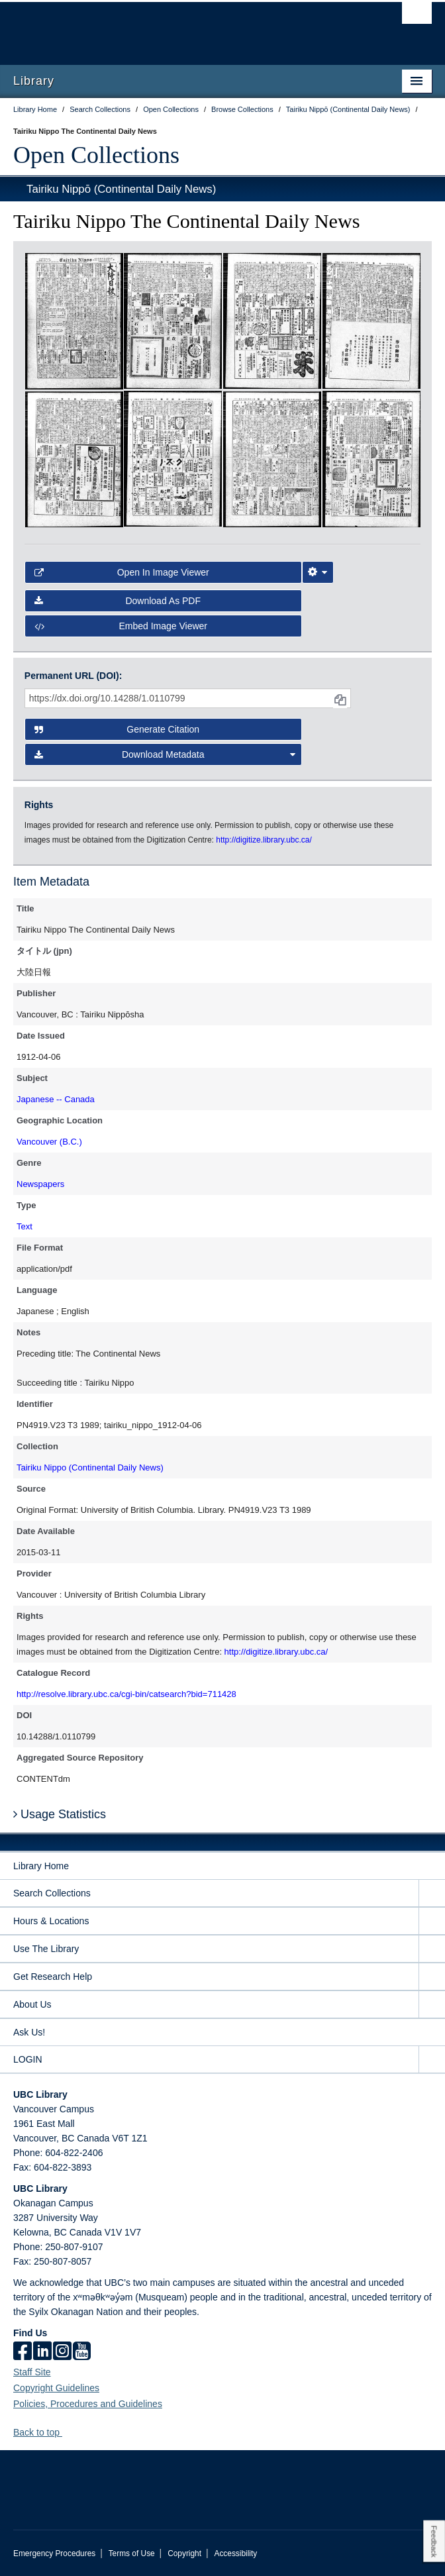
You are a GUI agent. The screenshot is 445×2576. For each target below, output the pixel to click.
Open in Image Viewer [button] (121, 572)
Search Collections (52, 1893)
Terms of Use (132, 2553)
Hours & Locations (51, 1921)
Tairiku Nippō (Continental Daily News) (121, 189)
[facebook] (22, 2352)
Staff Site (32, 2372)
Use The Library (46, 1948)
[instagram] (62, 2352)
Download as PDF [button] (117, 600)
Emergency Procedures (54, 2553)
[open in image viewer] (74, 320)
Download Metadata (164, 754)
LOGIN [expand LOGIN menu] (27, 2059)
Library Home (41, 1866)
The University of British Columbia (159, 27)
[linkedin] (42, 2352)
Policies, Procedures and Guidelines (87, 2403)
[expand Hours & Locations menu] (432, 1921)
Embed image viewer (120, 626)
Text (24, 1226)
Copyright (184, 2553)
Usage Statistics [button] (59, 1814)
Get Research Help (52, 1976)
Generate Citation (116, 729)
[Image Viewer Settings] (318, 572)
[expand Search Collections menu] (432, 1893)
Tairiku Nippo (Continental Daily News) (90, 1467)
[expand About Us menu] (432, 2004)
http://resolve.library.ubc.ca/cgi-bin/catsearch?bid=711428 (126, 1694)
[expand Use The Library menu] (432, 1949)
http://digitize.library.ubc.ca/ (276, 1652)
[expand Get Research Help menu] (432, 1976)
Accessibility (235, 2553)
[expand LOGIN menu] (432, 2059)
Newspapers (40, 1184)
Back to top (42, 2432)
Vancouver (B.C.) (49, 1142)
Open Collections (96, 155)
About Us (32, 2004)
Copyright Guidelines (56, 2388)
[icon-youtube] (82, 2352)
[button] (67, 2432)
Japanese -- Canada (56, 1099)
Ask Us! (29, 2032)
